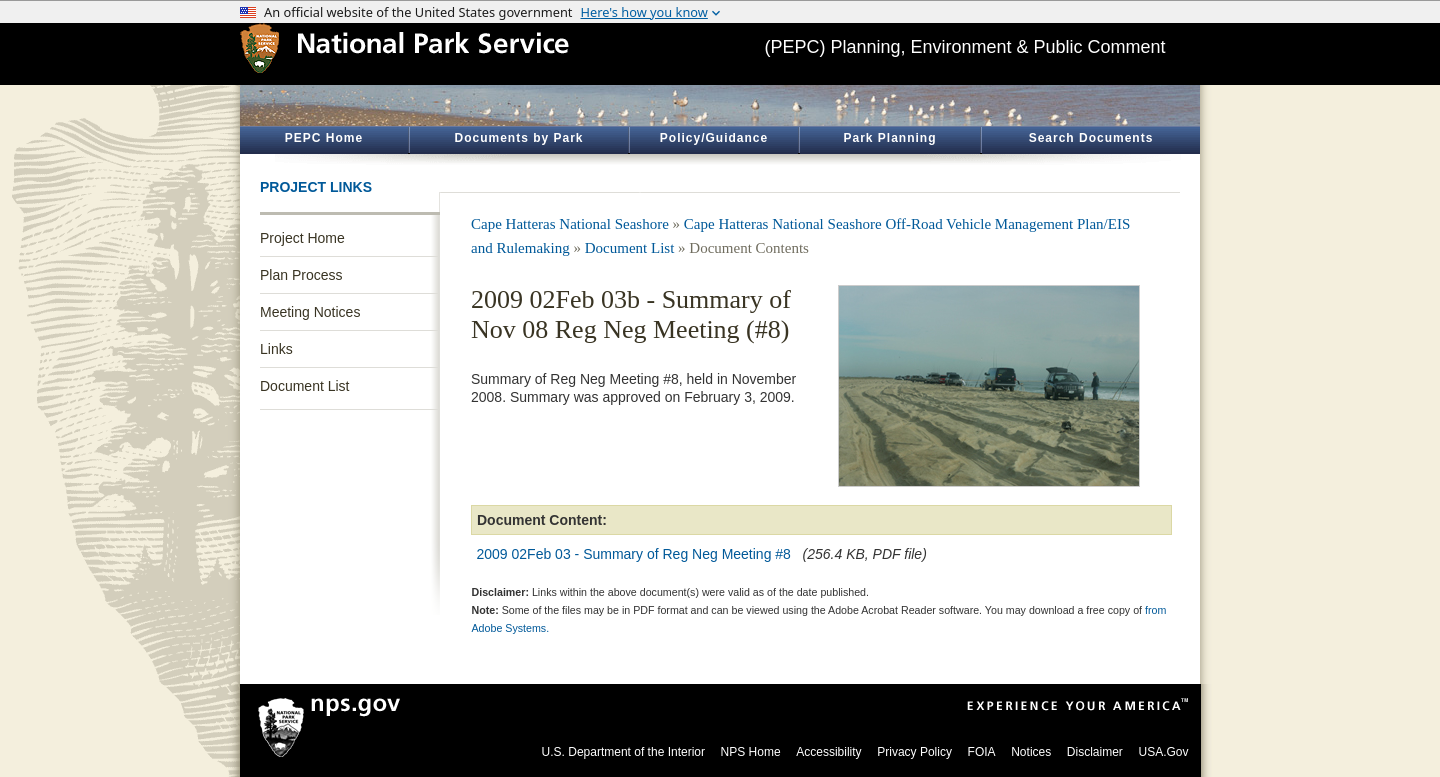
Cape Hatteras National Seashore (570, 224)
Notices (1031, 752)
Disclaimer (1095, 752)
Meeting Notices (310, 312)
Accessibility (828, 752)
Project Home (302, 238)
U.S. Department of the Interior (623, 752)
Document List (304, 386)
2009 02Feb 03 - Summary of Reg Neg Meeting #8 (634, 554)
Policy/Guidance (714, 138)
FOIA (982, 752)
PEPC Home (324, 138)
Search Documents (1091, 138)
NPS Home (751, 752)
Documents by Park (518, 138)
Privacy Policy (914, 752)
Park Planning (889, 138)
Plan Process (301, 275)
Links (276, 349)
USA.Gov (1163, 752)
